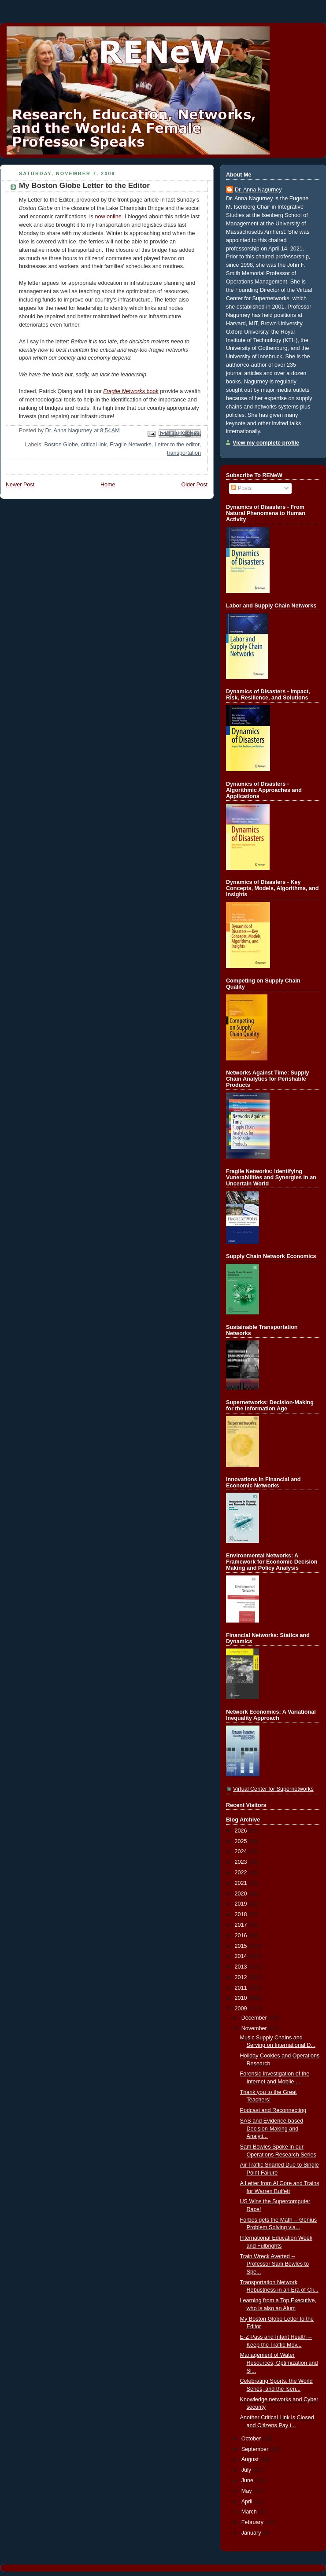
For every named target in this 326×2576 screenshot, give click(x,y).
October (252, 2439)
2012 (242, 1977)
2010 (242, 1998)
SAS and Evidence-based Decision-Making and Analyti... (272, 2128)
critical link (94, 445)
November (255, 2028)
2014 (242, 1956)
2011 (242, 1988)
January (252, 2533)
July (247, 2470)
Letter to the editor (177, 445)
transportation (184, 453)
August (250, 2459)
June (248, 2480)
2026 (242, 1831)
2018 (242, 1914)
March (250, 2512)
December (255, 2018)
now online (108, 216)
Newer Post (20, 485)
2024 (242, 1851)
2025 (242, 1841)
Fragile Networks (131, 445)
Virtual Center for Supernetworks (273, 1789)
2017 (242, 1925)
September (255, 2449)
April (247, 2502)
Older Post (194, 485)
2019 (242, 1904)
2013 (242, 1967)
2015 (242, 1946)
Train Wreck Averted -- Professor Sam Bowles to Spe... (274, 2264)
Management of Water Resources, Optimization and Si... (279, 2363)
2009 (242, 2009)
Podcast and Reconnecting (273, 2110)
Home (107, 485)
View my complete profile (266, 443)
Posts (241, 488)
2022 (242, 1872)
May (247, 2491)
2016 (242, 1935)
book (130, 391)
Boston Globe (61, 445)
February (253, 2522)
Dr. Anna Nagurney (258, 190)
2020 (242, 1894)
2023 (242, 1862)
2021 (242, 1883)
